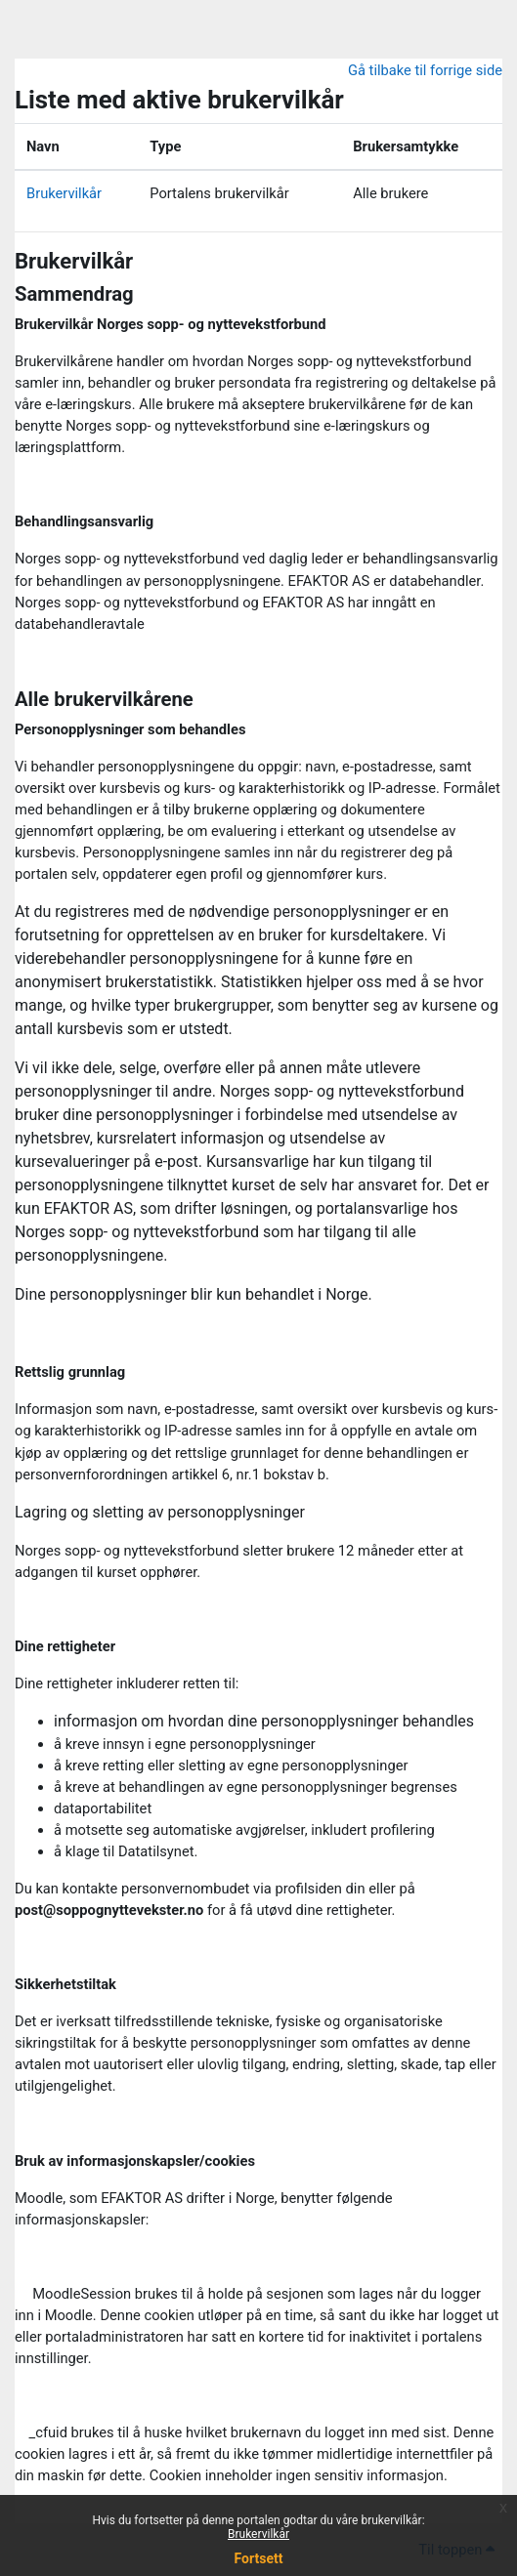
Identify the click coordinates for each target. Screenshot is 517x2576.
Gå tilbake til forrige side (425, 70)
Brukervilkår (258, 2534)
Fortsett (259, 2558)
